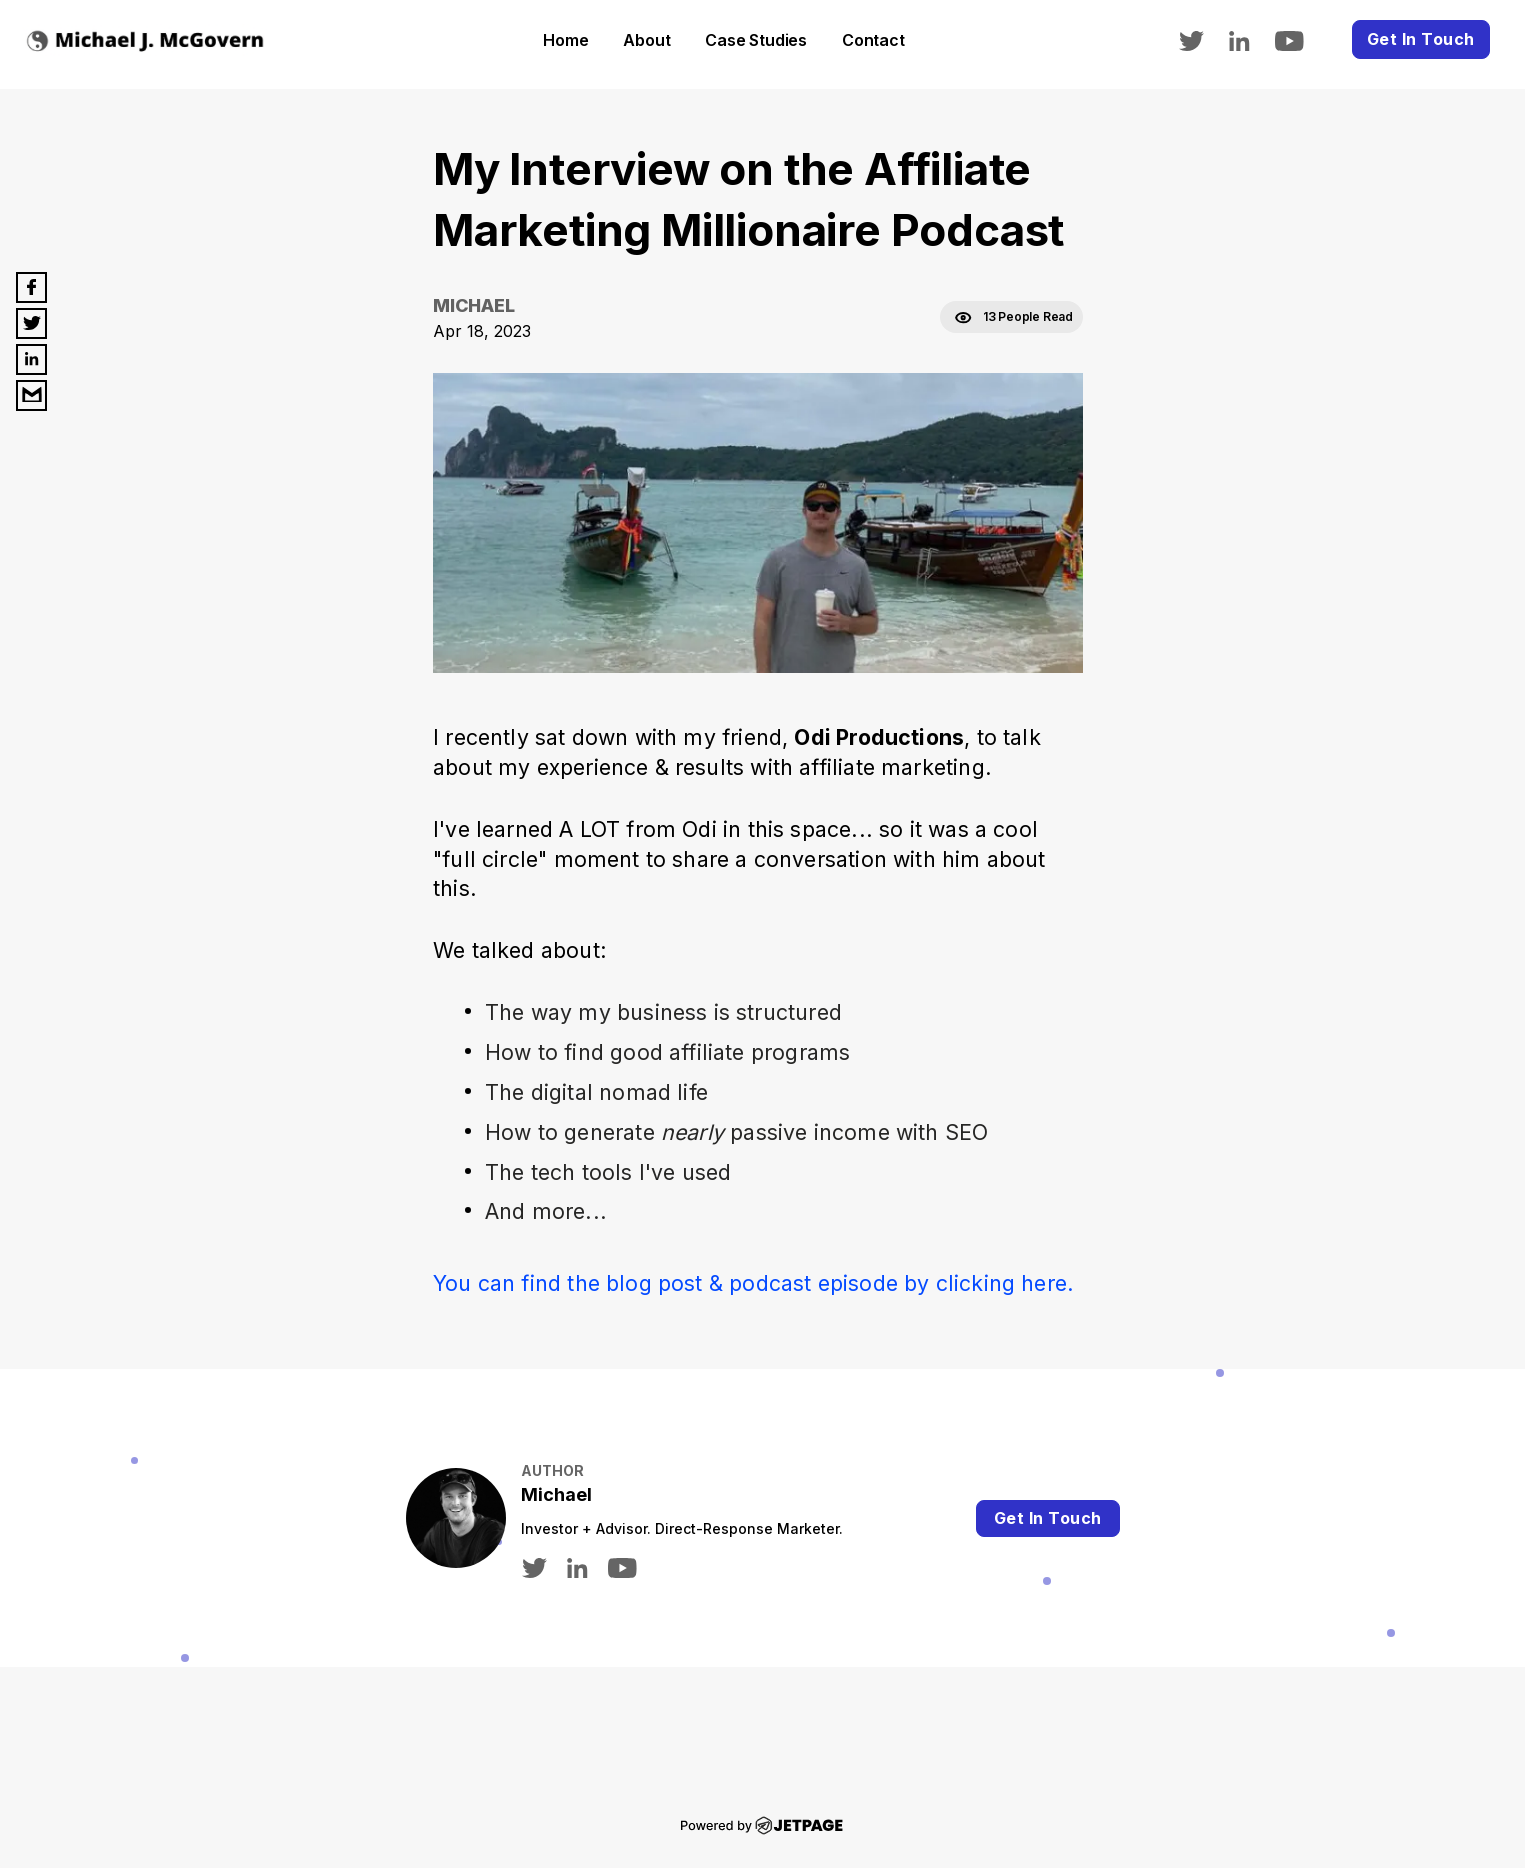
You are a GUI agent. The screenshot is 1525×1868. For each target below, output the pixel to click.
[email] (31, 395)
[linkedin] (1249, 39)
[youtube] (1299, 39)
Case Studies (756, 40)
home (565, 40)
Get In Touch (1421, 39)
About (646, 40)
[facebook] (31, 287)
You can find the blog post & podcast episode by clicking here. (753, 1283)
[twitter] (1201, 39)
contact (873, 40)
